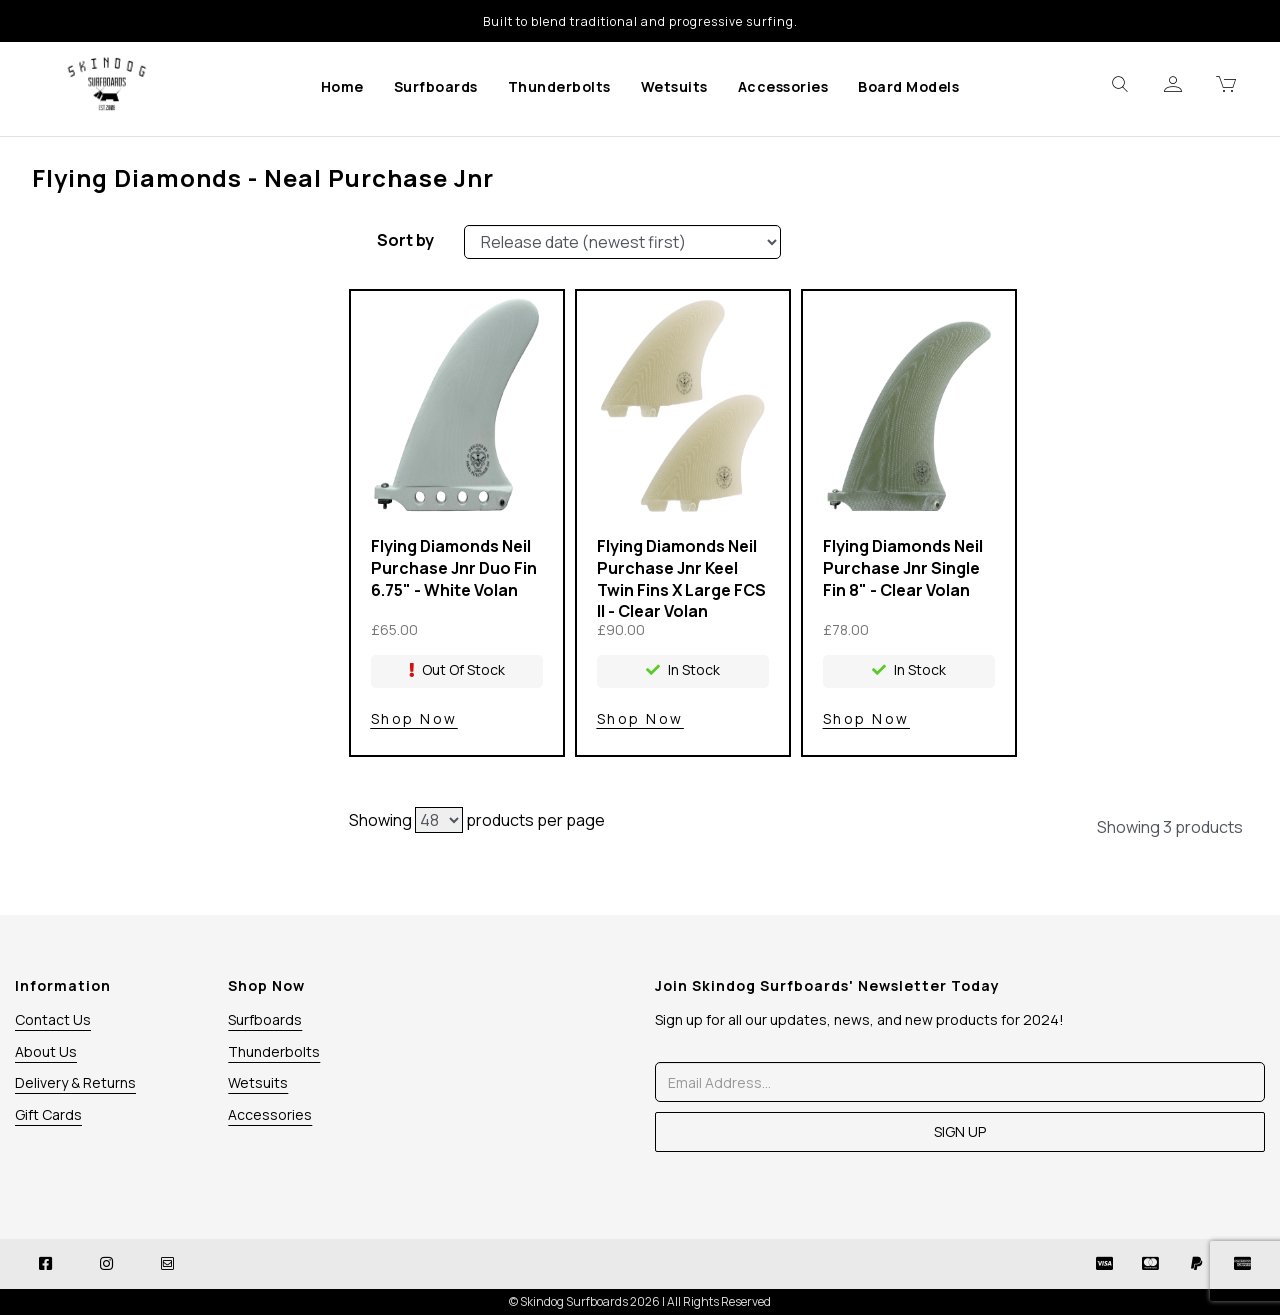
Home (342, 86)
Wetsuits (674, 86)
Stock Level (168, 247)
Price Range (168, 395)
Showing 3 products (1170, 827)
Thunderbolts (559, 86)
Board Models (908, 86)
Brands (168, 284)
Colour (168, 321)
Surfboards (436, 86)
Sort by (405, 240)
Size (168, 358)
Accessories (783, 86)
